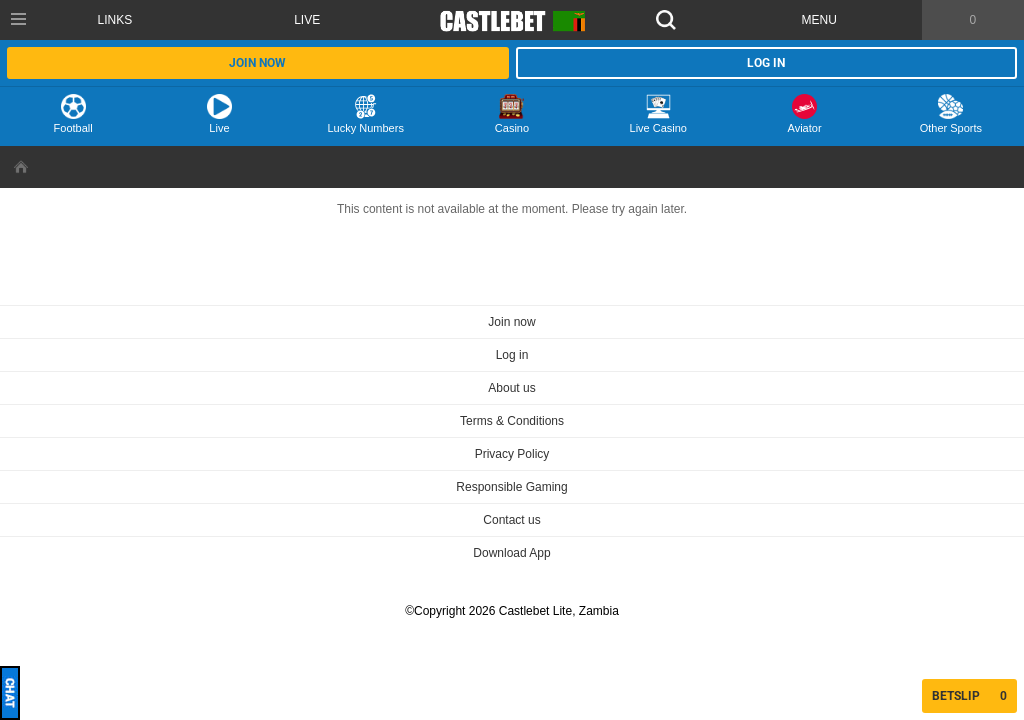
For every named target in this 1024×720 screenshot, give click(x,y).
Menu (819, 20)
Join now (257, 63)
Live (307, 20)
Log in (766, 63)
